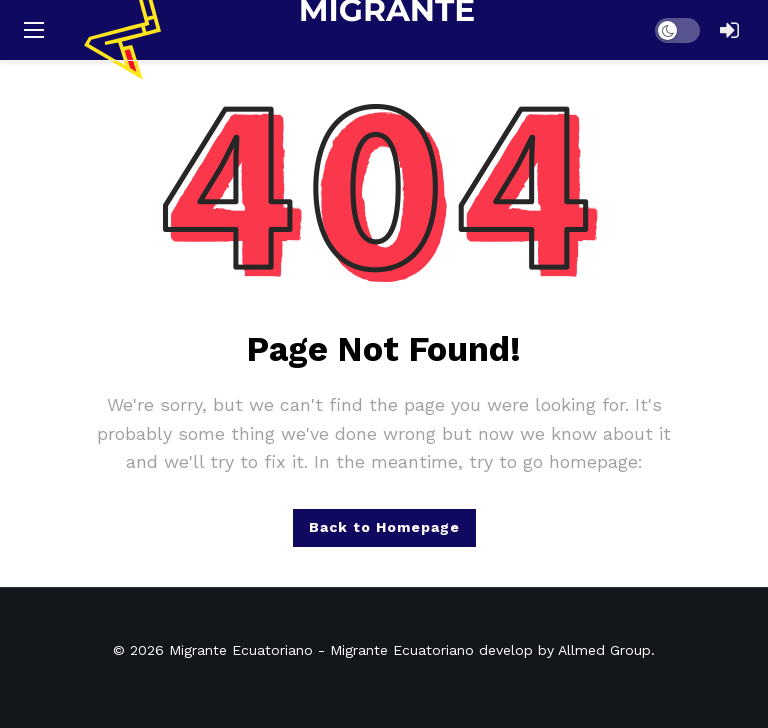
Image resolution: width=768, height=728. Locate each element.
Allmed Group (604, 650)
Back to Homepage (384, 527)
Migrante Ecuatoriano (241, 650)
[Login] (729, 30)
